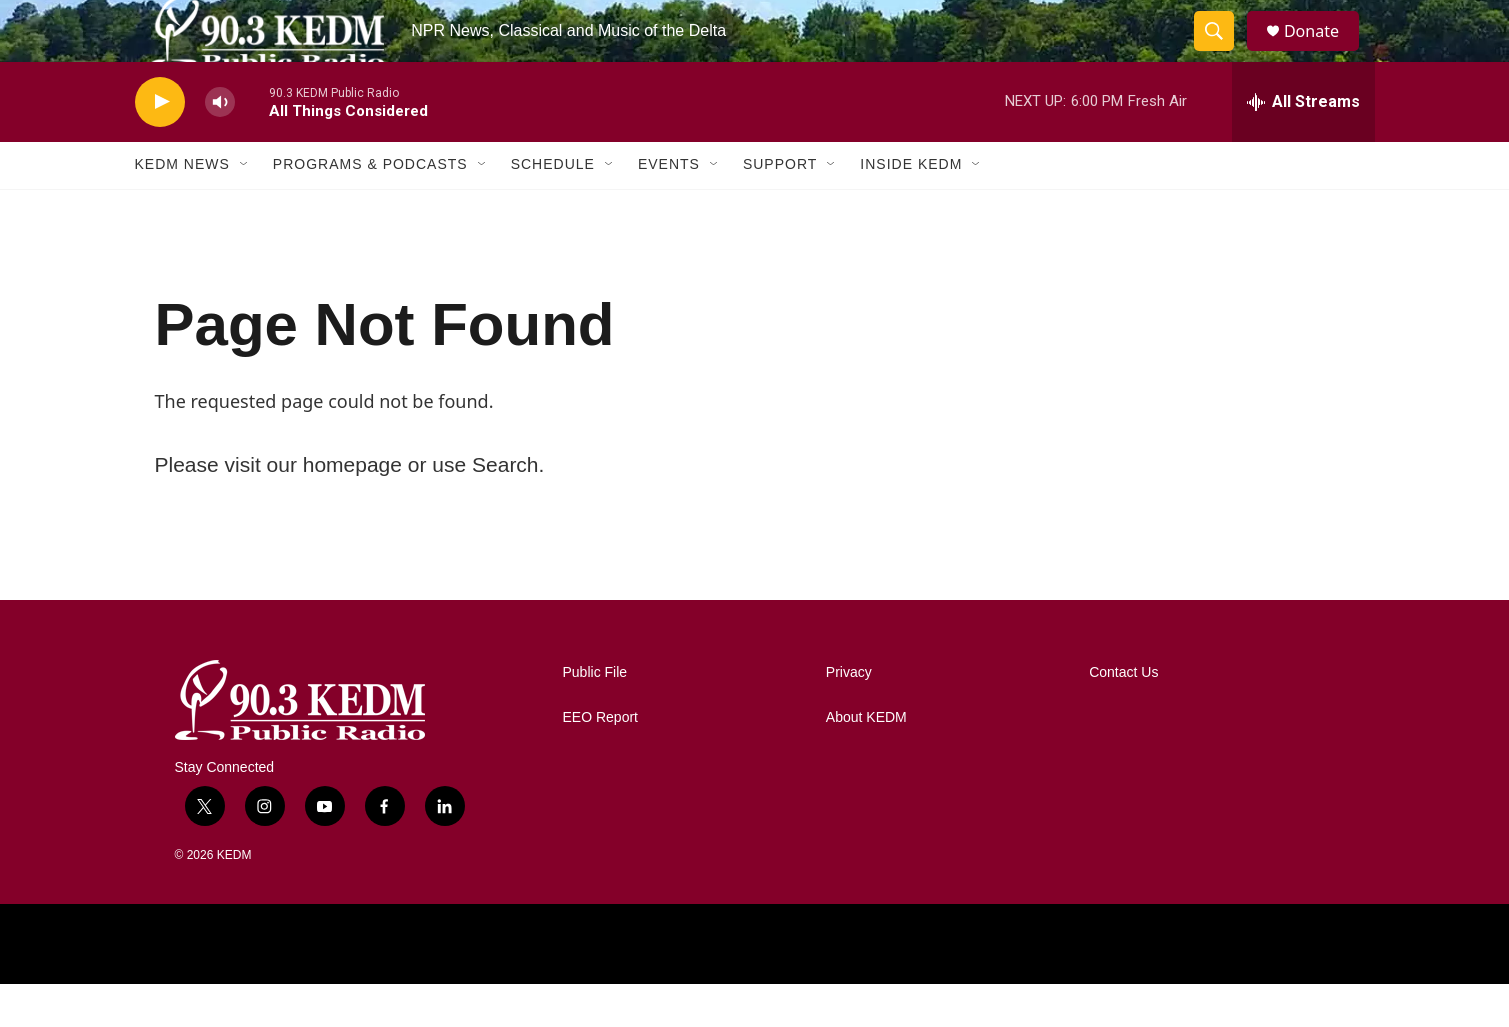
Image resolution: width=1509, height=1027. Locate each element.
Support (780, 208)
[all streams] (1303, 145)
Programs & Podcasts (370, 208)
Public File (595, 715)
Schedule (553, 208)
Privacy (849, 715)
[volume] (220, 145)
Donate (1324, 52)
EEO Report (600, 760)
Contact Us (1123, 715)
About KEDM (866, 760)
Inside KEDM (911, 208)
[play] (160, 145)
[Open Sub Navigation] (245, 208)
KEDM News (182, 208)
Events (669, 208)
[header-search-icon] (1223, 53)
